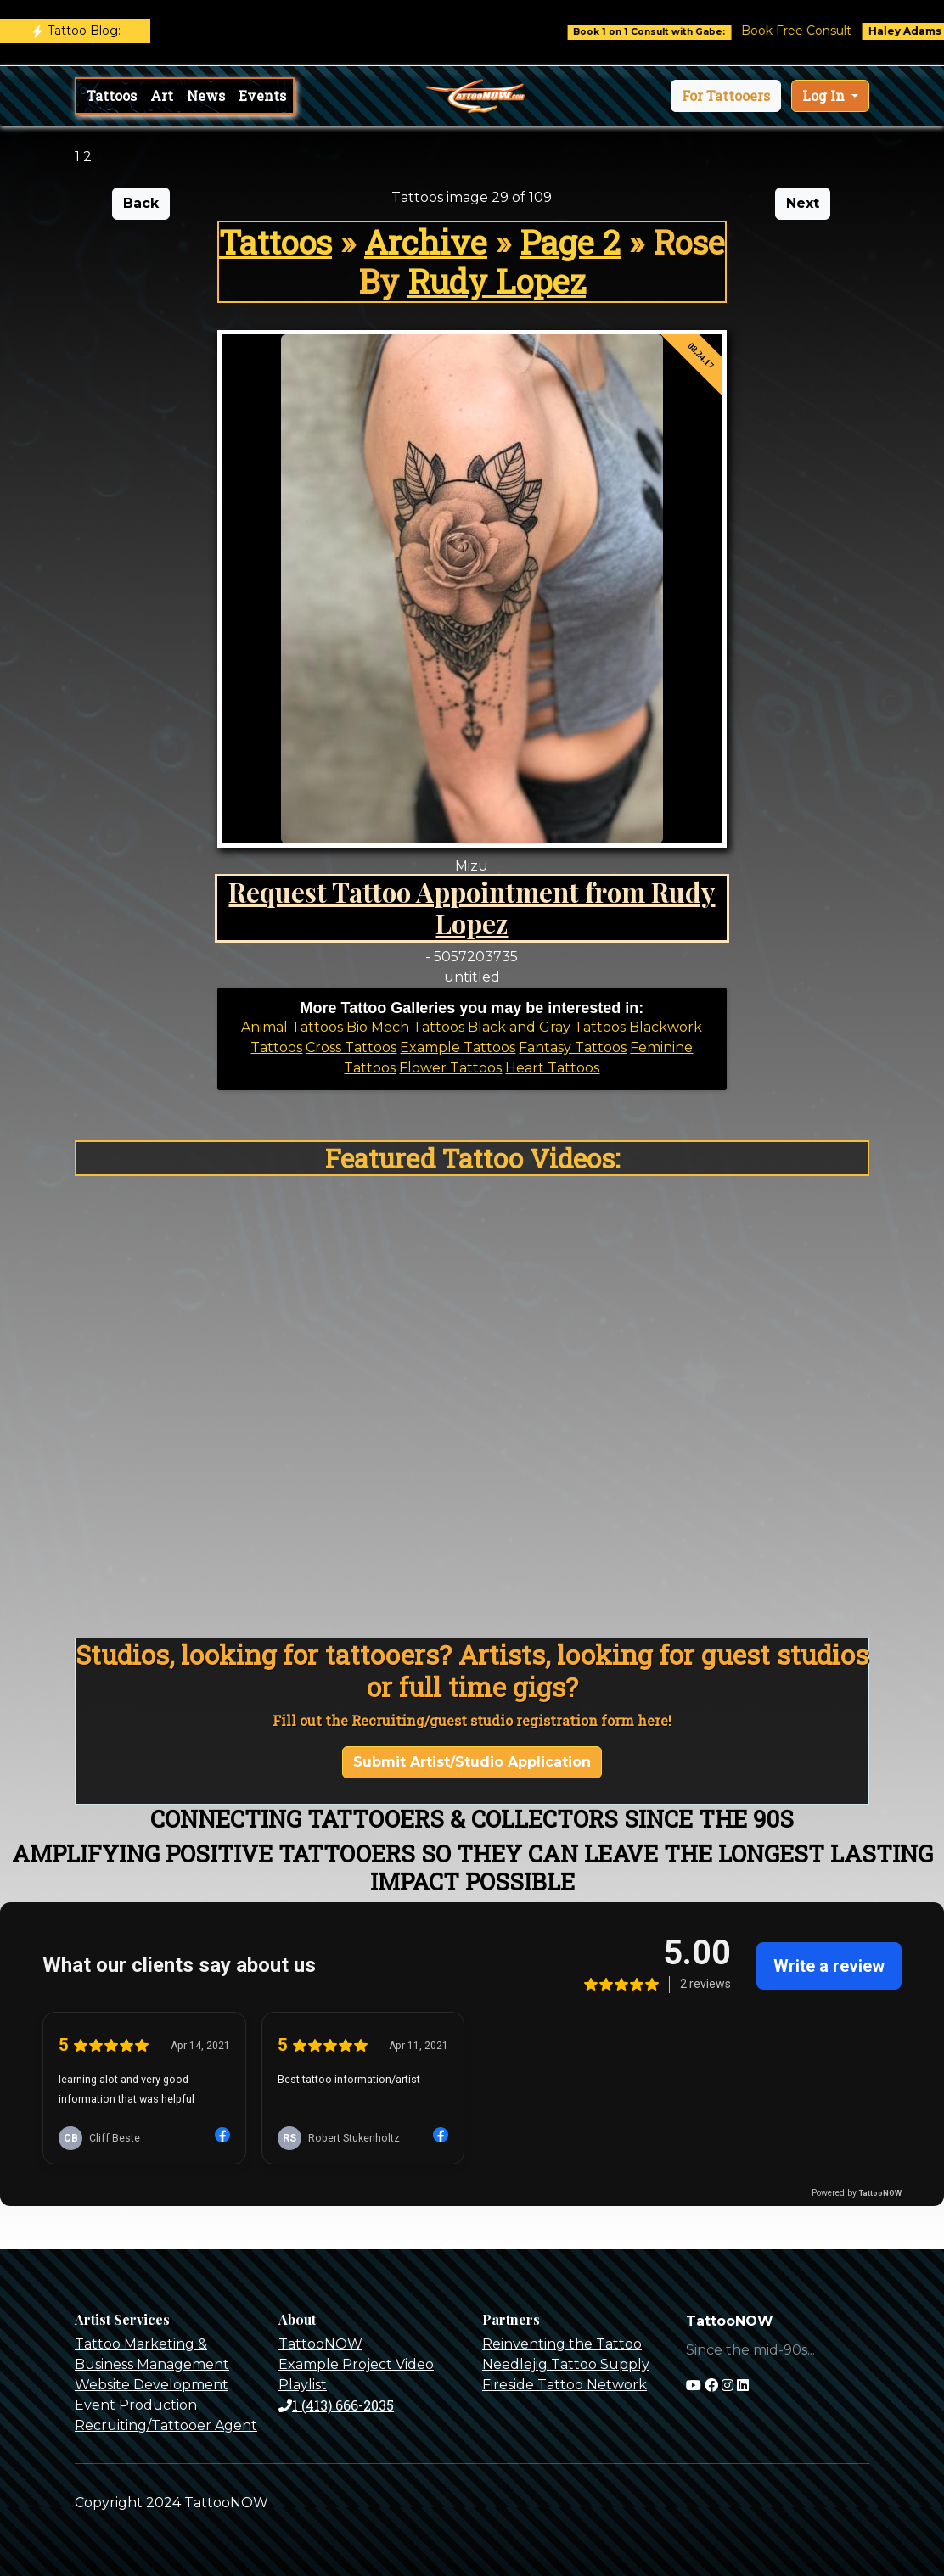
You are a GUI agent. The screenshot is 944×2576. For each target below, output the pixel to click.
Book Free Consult (809, 30)
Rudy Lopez (496, 280)
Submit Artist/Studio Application (472, 1762)
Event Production (136, 2405)
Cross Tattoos (351, 1047)
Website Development (151, 2385)
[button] (726, 96)
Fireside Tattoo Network (564, 2385)
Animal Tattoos (292, 1027)
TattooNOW (320, 2344)
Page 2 (570, 241)
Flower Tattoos (450, 1068)
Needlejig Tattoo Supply (565, 2364)
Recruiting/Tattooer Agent (166, 2425)
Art (161, 95)
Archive (425, 241)
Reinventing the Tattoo (562, 2344)
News (206, 95)
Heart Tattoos (552, 1068)
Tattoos (112, 95)
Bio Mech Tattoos (405, 1027)
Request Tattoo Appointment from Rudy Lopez (471, 907)
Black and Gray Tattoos (547, 1027)
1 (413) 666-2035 (336, 2405)
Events (262, 95)
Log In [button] (825, 95)
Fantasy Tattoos (573, 1047)
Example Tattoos (457, 1047)
